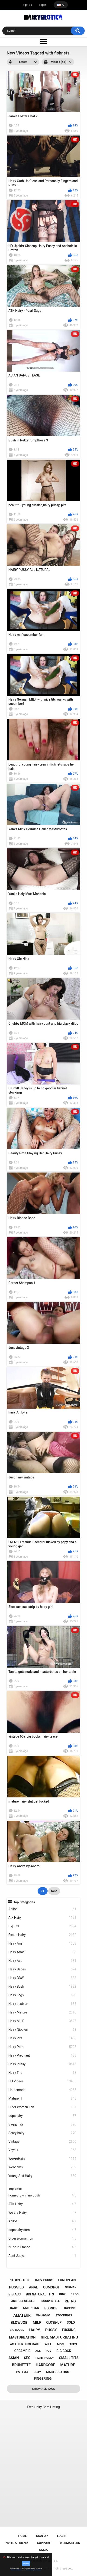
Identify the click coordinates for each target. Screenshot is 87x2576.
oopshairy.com (42, 2230)
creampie (22, 2351)
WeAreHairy (42, 2159)
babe (14, 2308)
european (67, 2280)
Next (54, 1891)
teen (73, 2344)
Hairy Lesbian (42, 2004)
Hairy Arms (42, 1952)
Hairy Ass (42, 1961)
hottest (22, 2371)
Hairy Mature (42, 2012)
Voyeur (42, 2150)
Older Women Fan (42, 2107)
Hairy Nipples (42, 2030)
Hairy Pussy (42, 2064)
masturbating (57, 2372)
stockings (63, 2315)
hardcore (45, 2365)
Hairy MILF (42, 2021)
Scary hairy (42, 2133)
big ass (14, 2294)
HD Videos (42, 2081)
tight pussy (44, 2357)
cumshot (51, 2287)
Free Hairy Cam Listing (43, 2407)
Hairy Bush (42, 1987)
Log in (43, 5)
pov (49, 2350)
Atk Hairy (42, 1918)
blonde (50, 2308)
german (71, 2287)
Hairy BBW (42, 1978)
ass (38, 2350)
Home (22, 2536)
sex (27, 2358)
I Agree (26, 2563)
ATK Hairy (42, 2204)
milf (37, 2322)
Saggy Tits (42, 2124)
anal (33, 2287)
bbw (62, 2294)
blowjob (19, 2322)
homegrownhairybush (42, 2195)
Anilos (42, 1909)
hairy (34, 2330)
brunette (21, 2365)
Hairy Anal (42, 1944)
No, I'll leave (37, 2570)
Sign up (27, 5)
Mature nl (42, 2099)
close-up (53, 2322)
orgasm (43, 2315)
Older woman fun (42, 2238)
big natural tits (40, 2294)
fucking (69, 2330)
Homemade (42, 2090)
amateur (22, 2315)
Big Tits (42, 1926)
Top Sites (15, 2188)
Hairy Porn (42, 2047)
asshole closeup (23, 2301)
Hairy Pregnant (42, 2055)
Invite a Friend (16, 2543)
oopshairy (42, 2116)
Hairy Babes (42, 1969)
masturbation (22, 2337)
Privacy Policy (30, 2570)
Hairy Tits (42, 2073)
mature (67, 2365)
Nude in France (42, 2247)
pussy (51, 2330)
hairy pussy (43, 2280)
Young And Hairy (42, 2176)
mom (60, 2344)
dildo (75, 2294)
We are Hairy (42, 2213)
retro (70, 2301)
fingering (43, 2378)
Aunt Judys (42, 2256)
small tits (68, 2358)
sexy (37, 2372)
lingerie (68, 2308)
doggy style (50, 2301)
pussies (16, 2287)
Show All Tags (43, 2388)
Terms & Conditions (16, 2570)
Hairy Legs (42, 1995)
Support (44, 2543)
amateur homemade (24, 2344)
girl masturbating (59, 2337)
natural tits (19, 2280)
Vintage (42, 2142)
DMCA (43, 2550)
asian (13, 2358)
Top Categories (24, 1902)
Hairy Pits (42, 2038)
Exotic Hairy (42, 1935)
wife (48, 2344)
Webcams (42, 2167)
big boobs (17, 2330)
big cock (63, 2351)
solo (71, 2322)
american (31, 2308)
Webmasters (70, 2543)
